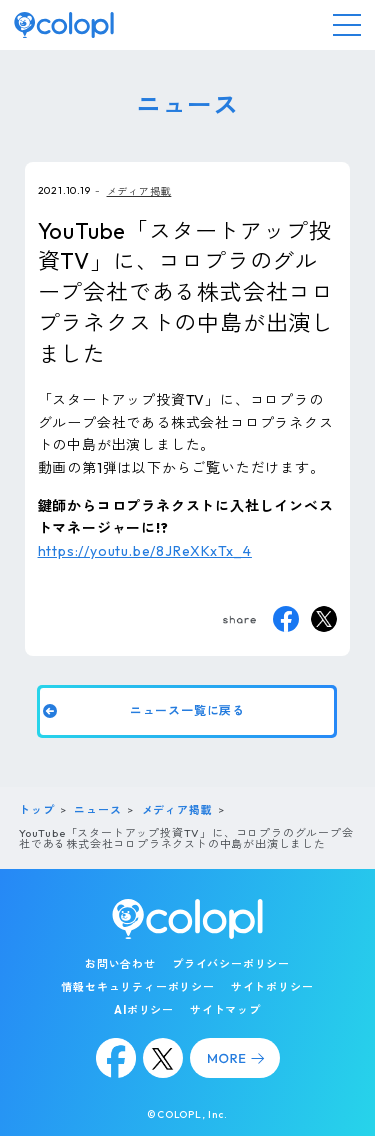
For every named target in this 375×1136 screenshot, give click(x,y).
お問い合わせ (120, 964)
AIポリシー (144, 1010)
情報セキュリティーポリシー (137, 987)
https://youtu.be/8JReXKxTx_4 (145, 551)
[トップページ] (64, 25)
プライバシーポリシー (231, 964)
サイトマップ (225, 1010)
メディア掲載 (139, 191)
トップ (36, 810)
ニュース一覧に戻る (188, 710)
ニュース (97, 810)
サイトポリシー (272, 987)
